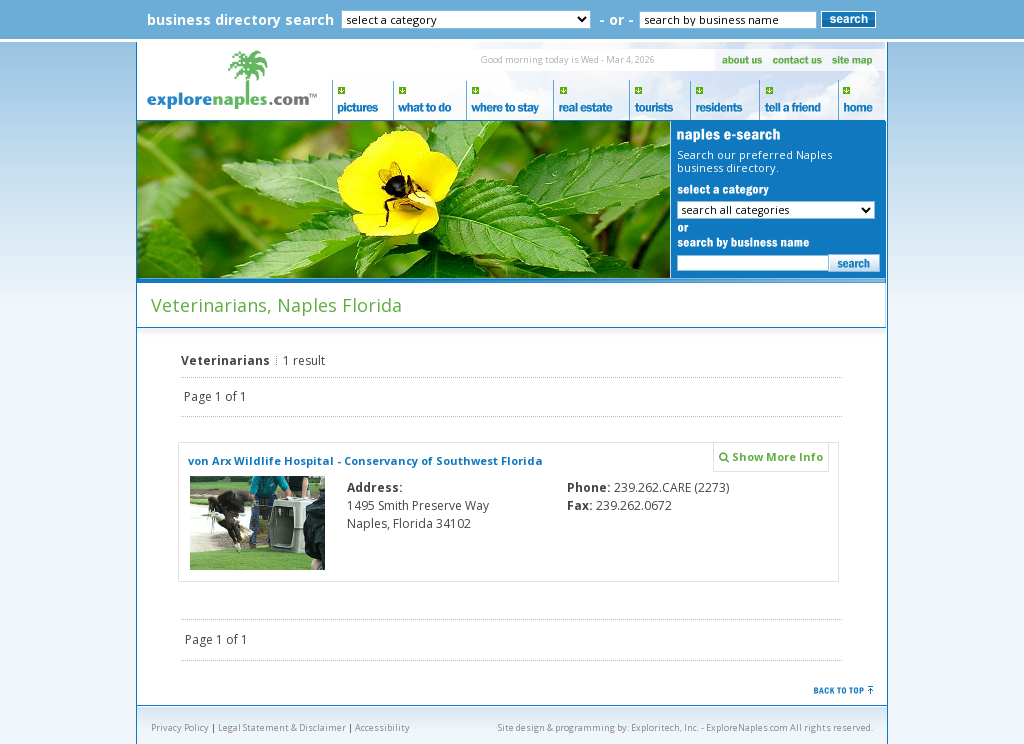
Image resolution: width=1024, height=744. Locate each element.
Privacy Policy (180, 727)
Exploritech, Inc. (665, 727)
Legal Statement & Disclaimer (282, 727)
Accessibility (382, 727)
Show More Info (771, 456)
